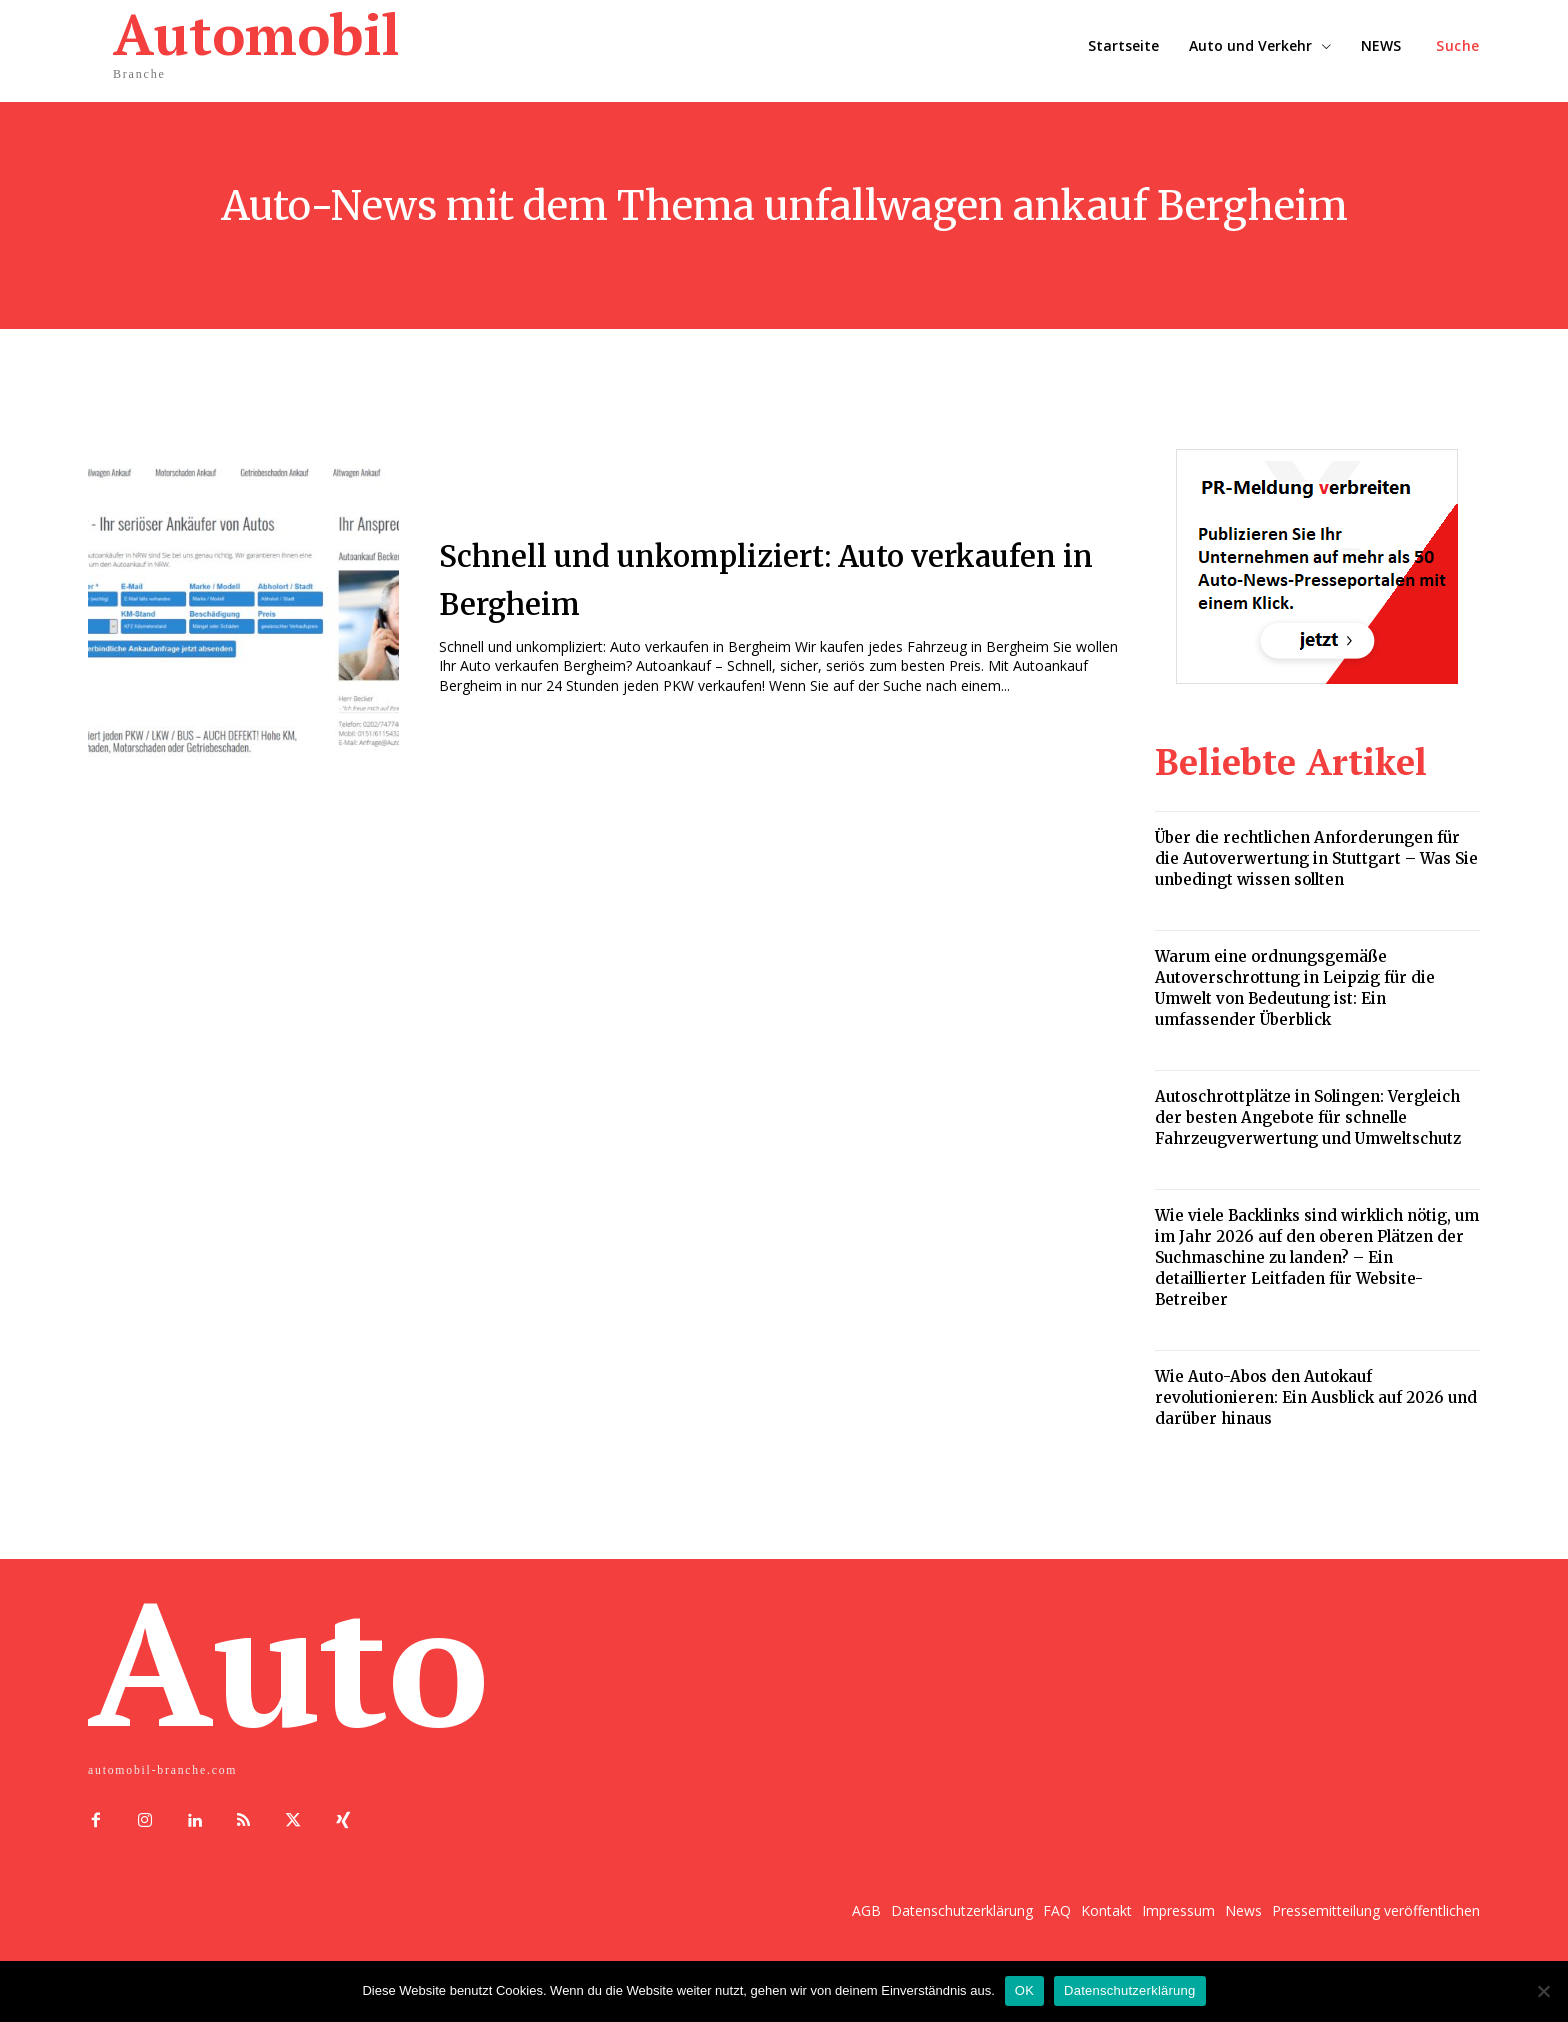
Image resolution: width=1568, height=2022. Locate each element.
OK (1024, 1990)
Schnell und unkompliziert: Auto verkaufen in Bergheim (754, 577)
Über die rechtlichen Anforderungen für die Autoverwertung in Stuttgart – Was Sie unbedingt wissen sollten (1316, 858)
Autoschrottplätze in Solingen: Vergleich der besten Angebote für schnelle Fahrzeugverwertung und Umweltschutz (1308, 1117)
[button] (1458, 46)
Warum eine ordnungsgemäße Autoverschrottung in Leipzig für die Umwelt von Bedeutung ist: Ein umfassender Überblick (1295, 988)
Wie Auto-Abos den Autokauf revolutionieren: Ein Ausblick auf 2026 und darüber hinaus (1316, 1397)
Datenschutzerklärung (1129, 1990)
